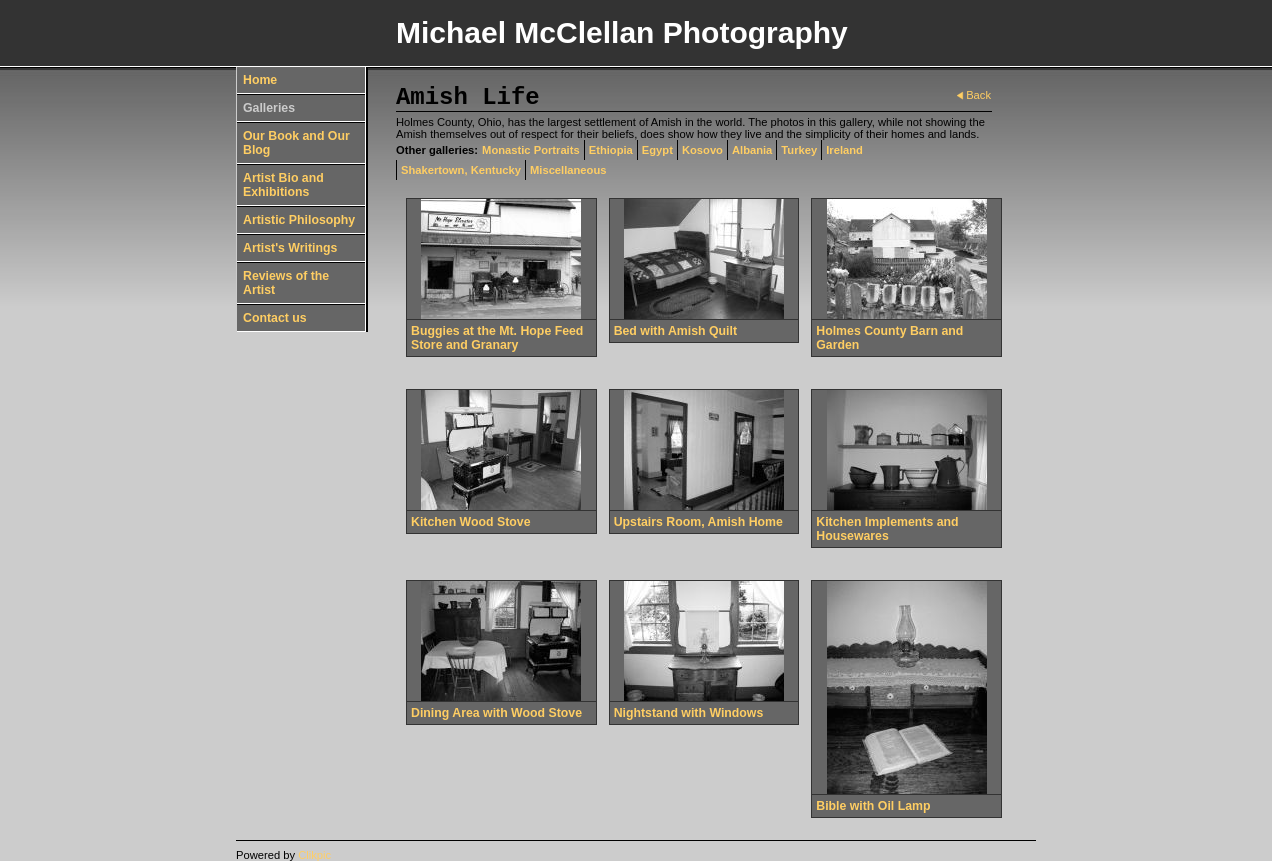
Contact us (275, 318)
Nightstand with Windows (689, 713)
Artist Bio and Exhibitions (283, 185)
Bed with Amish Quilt (675, 331)
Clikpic (314, 855)
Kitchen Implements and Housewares (887, 529)
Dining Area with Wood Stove (496, 713)
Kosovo (702, 150)
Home (260, 80)
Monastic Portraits (531, 150)
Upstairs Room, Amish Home (698, 522)
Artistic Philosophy (299, 220)
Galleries (269, 108)
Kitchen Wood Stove (470, 522)
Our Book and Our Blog (296, 143)
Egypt (657, 150)
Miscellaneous (568, 170)
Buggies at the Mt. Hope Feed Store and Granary (497, 338)
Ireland (844, 150)
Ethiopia (611, 150)
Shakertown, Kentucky (461, 170)
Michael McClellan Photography (622, 32)
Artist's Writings (290, 248)
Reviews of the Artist (286, 283)
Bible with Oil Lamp (873, 806)
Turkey (799, 150)
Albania (752, 150)
